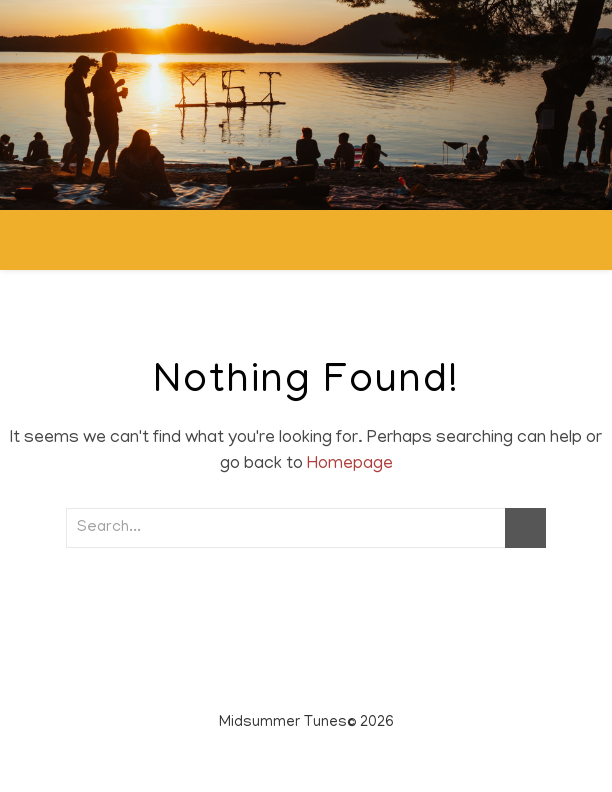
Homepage (350, 465)
